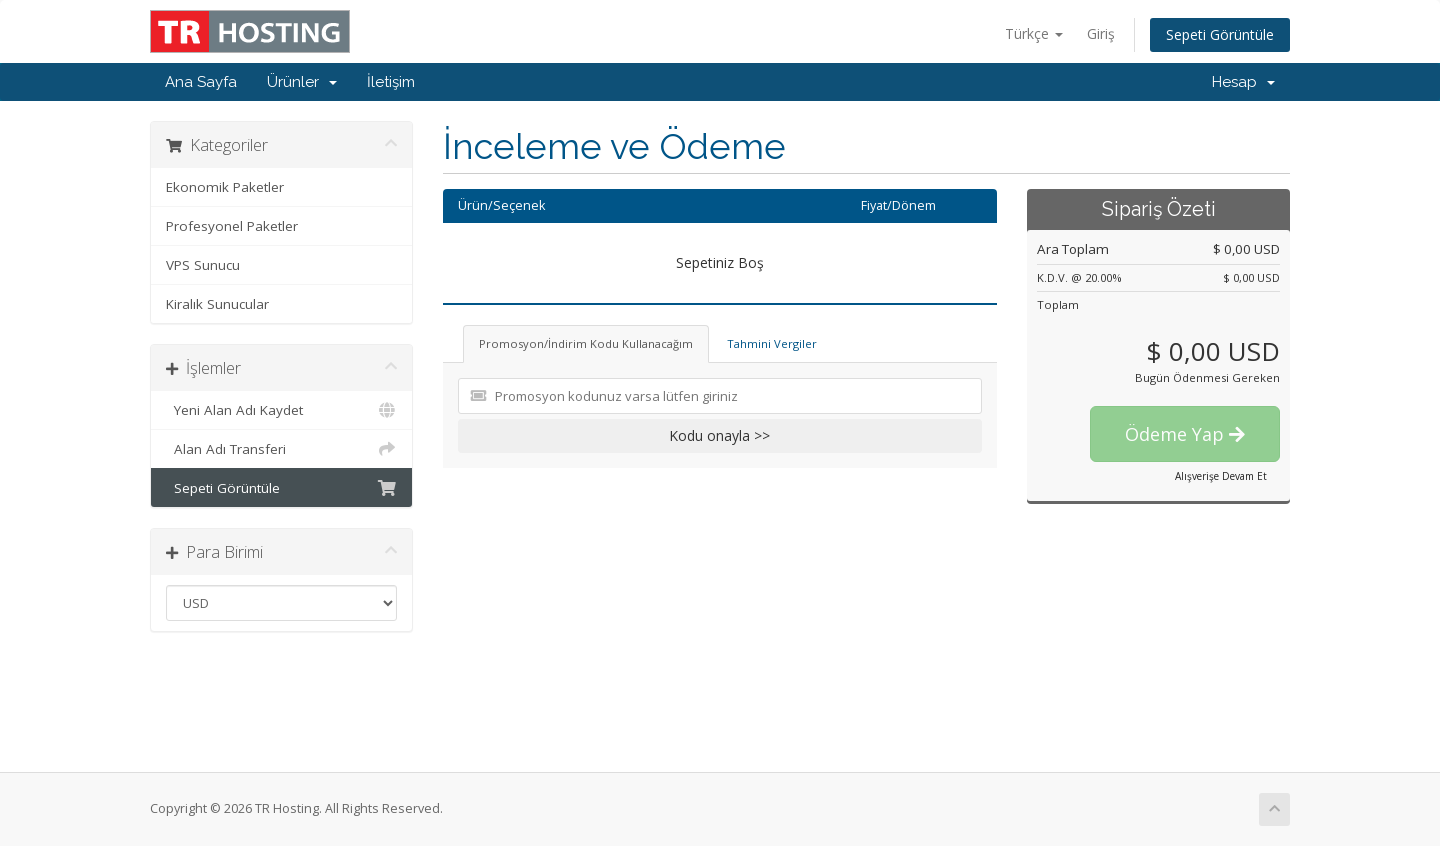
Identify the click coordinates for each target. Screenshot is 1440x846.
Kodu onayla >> (719, 435)
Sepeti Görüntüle (1220, 34)
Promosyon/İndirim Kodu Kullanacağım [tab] (586, 343)
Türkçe (1034, 33)
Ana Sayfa (201, 82)
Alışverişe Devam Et (1221, 476)
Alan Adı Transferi (281, 449)
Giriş (1101, 33)
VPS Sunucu (203, 265)
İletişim (391, 82)
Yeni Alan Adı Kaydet (281, 410)
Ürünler (302, 82)
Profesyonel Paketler (232, 226)
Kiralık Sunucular (217, 304)
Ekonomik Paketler (225, 187)
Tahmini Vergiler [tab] (772, 343)
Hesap (1243, 82)
